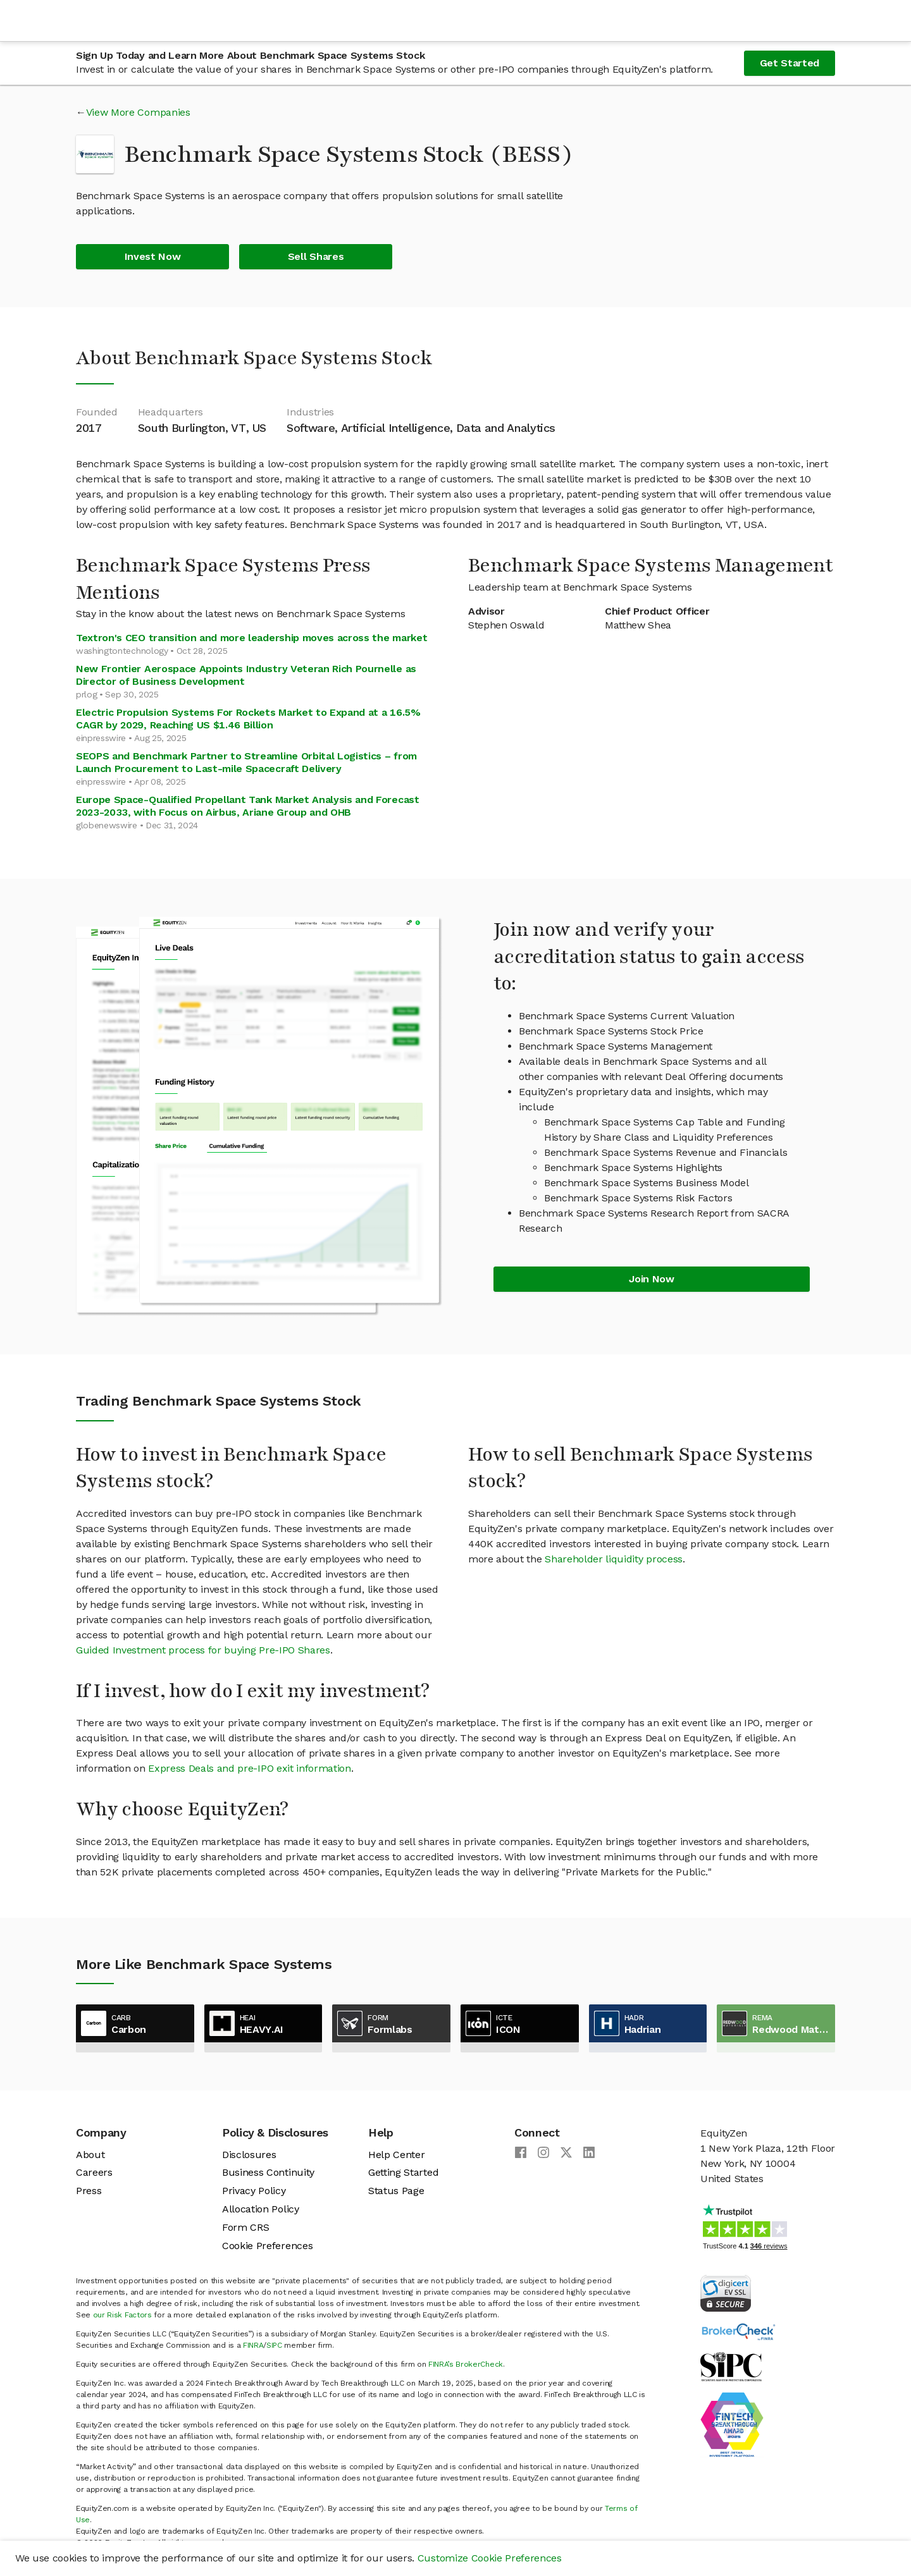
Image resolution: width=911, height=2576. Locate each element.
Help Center (396, 2155)
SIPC (274, 2345)
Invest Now (153, 256)
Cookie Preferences (267, 2246)
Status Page (396, 2191)
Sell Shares (316, 256)
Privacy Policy (254, 2191)
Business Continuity (268, 2172)
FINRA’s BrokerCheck (465, 2364)
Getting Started (403, 2172)
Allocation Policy (260, 2209)
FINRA (253, 2345)
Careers (94, 2172)
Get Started (789, 63)
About (90, 2155)
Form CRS (245, 2227)
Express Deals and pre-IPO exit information (249, 1768)
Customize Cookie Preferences (490, 2558)
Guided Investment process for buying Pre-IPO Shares (203, 1650)
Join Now (651, 1279)
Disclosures (249, 2155)
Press (88, 2191)
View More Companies (138, 112)
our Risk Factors (122, 2314)
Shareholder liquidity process (614, 1559)
